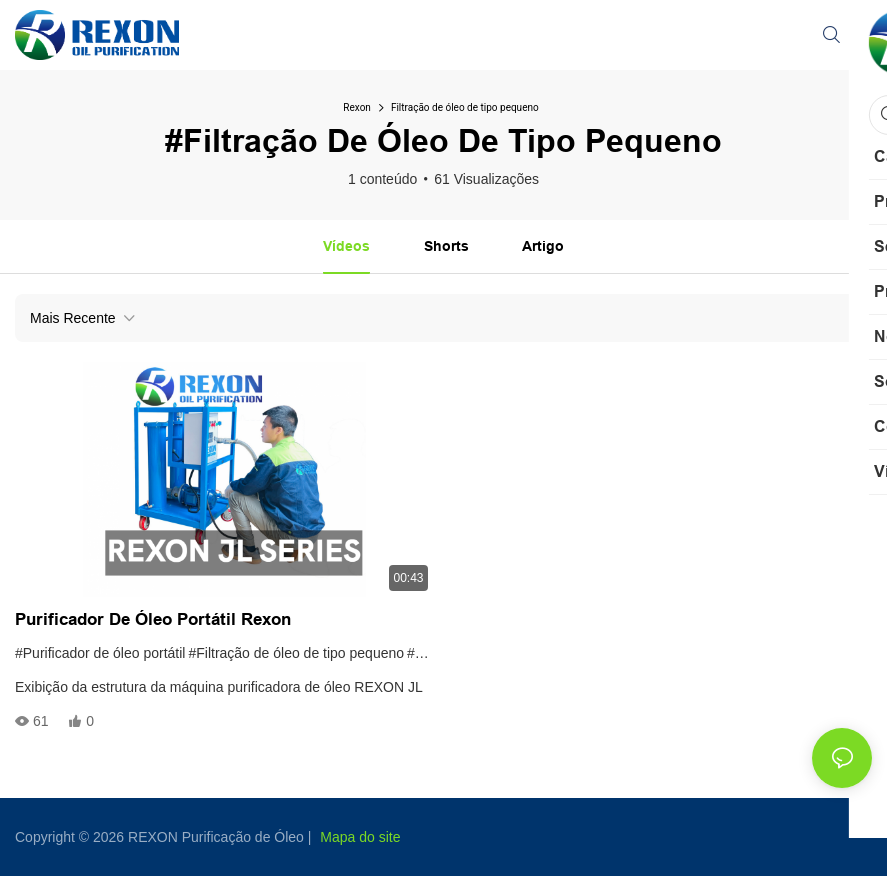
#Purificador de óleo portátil (100, 653)
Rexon (357, 107)
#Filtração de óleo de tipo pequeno (296, 653)
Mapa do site (360, 837)
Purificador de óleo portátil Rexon (153, 619)
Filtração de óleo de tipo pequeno (465, 107)
